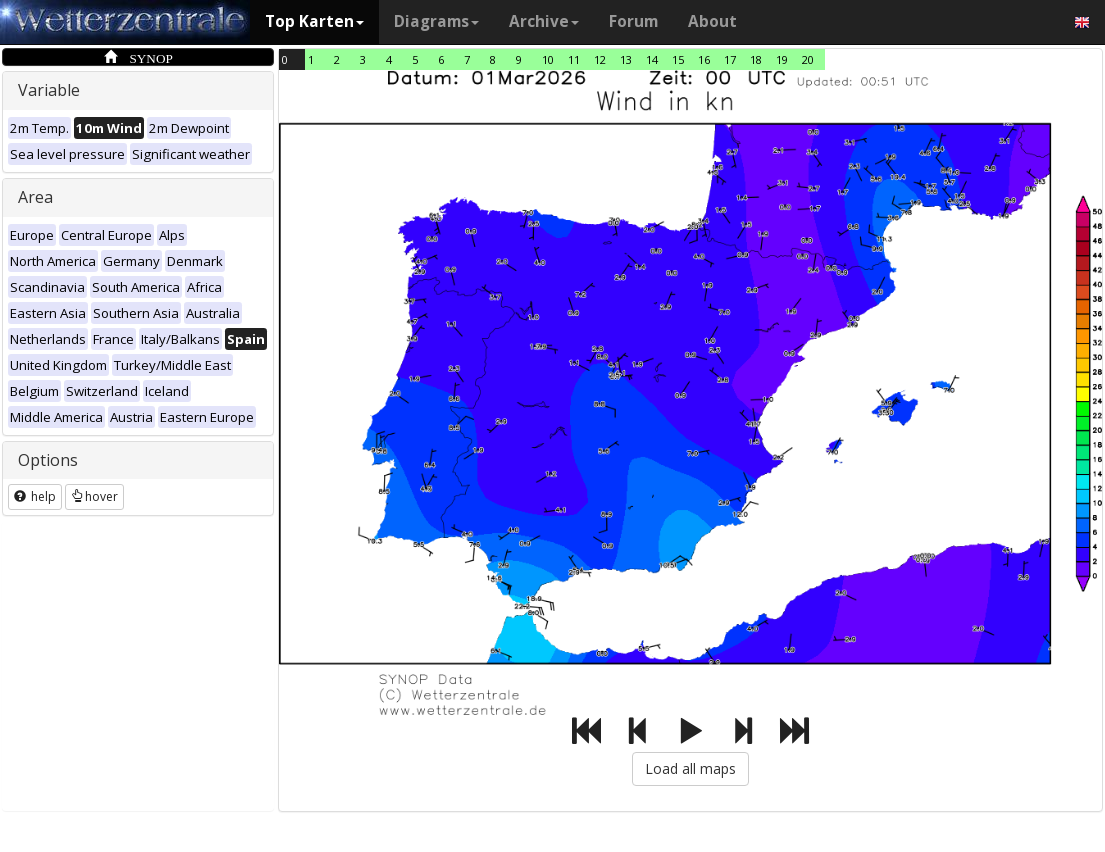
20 (808, 59)
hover (94, 496)
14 (652, 59)
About (712, 21)
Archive (544, 21)
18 (756, 59)
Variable (49, 90)
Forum (633, 21)
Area (35, 197)
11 (574, 59)
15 (678, 59)
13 (626, 59)
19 (782, 59)
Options (48, 460)
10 (548, 59)
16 (704, 59)
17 (730, 59)
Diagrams (436, 21)
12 (600, 59)
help (35, 496)
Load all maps (690, 768)
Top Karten (314, 21)
